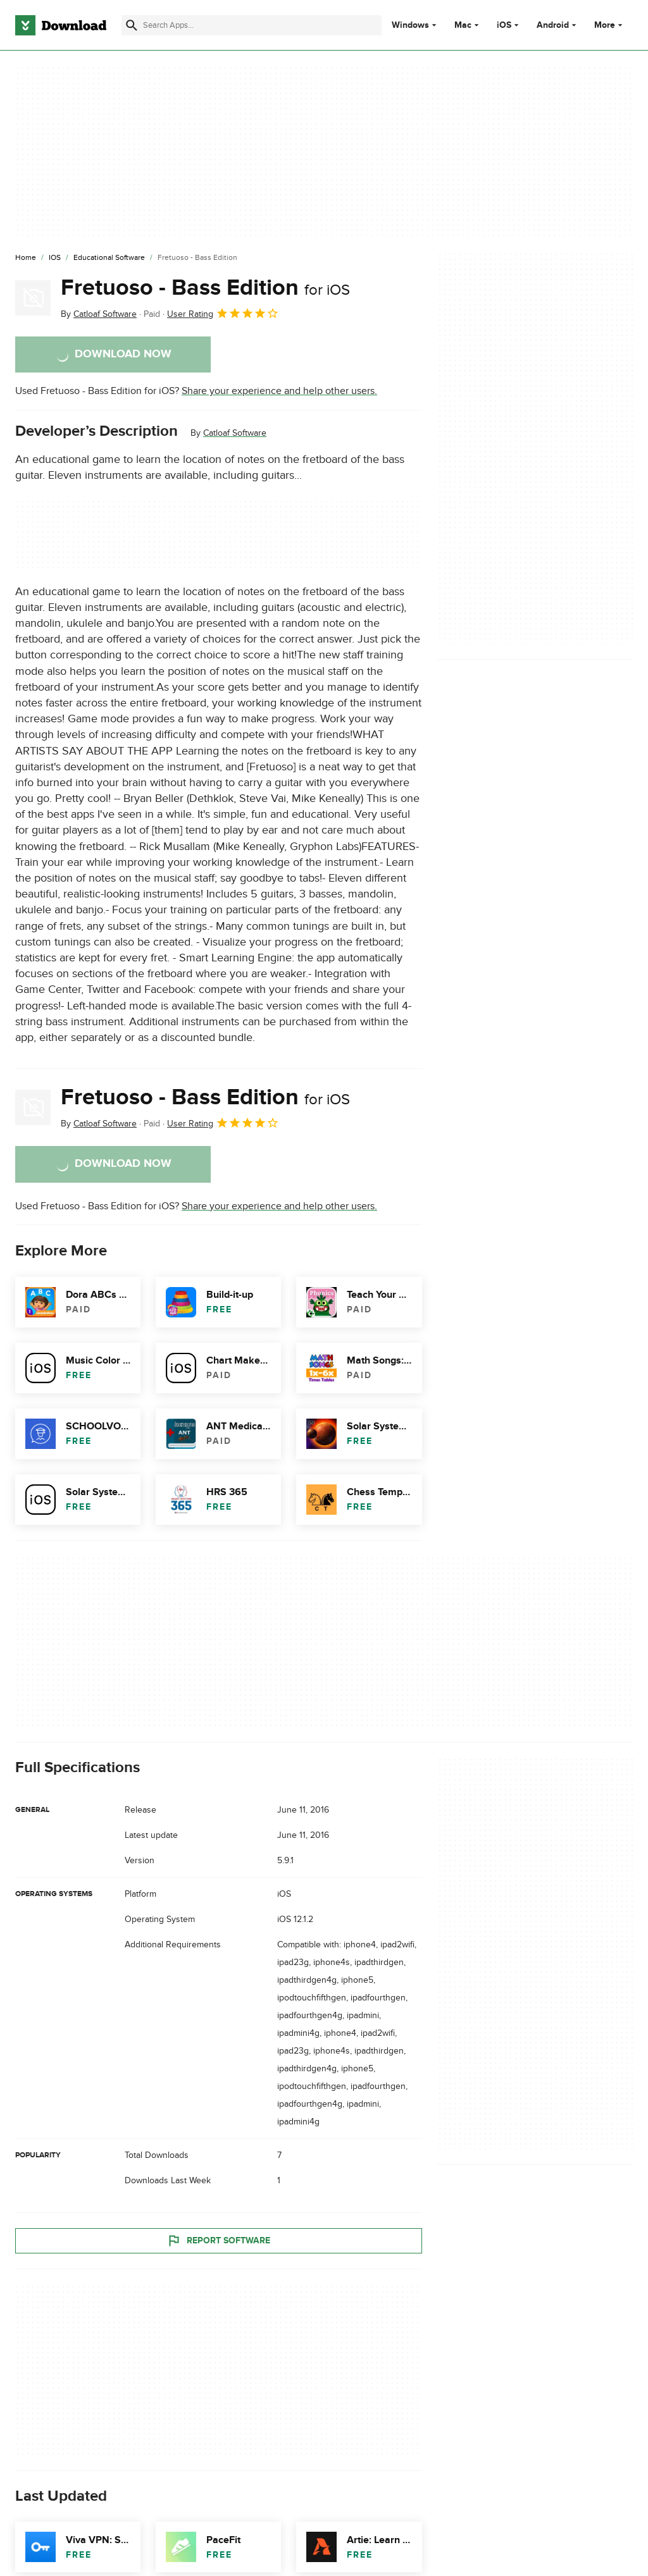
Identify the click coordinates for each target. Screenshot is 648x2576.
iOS (504, 25)
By (99, 314)
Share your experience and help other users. (279, 391)
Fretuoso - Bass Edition (205, 288)
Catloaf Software (234, 433)
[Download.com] (60, 25)
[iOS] (55, 258)
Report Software (218, 2240)
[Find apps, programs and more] (252, 25)
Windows (410, 25)
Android (553, 25)
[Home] (25, 258)
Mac (462, 25)
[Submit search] (132, 25)
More (609, 25)
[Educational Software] (109, 258)
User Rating (223, 313)
